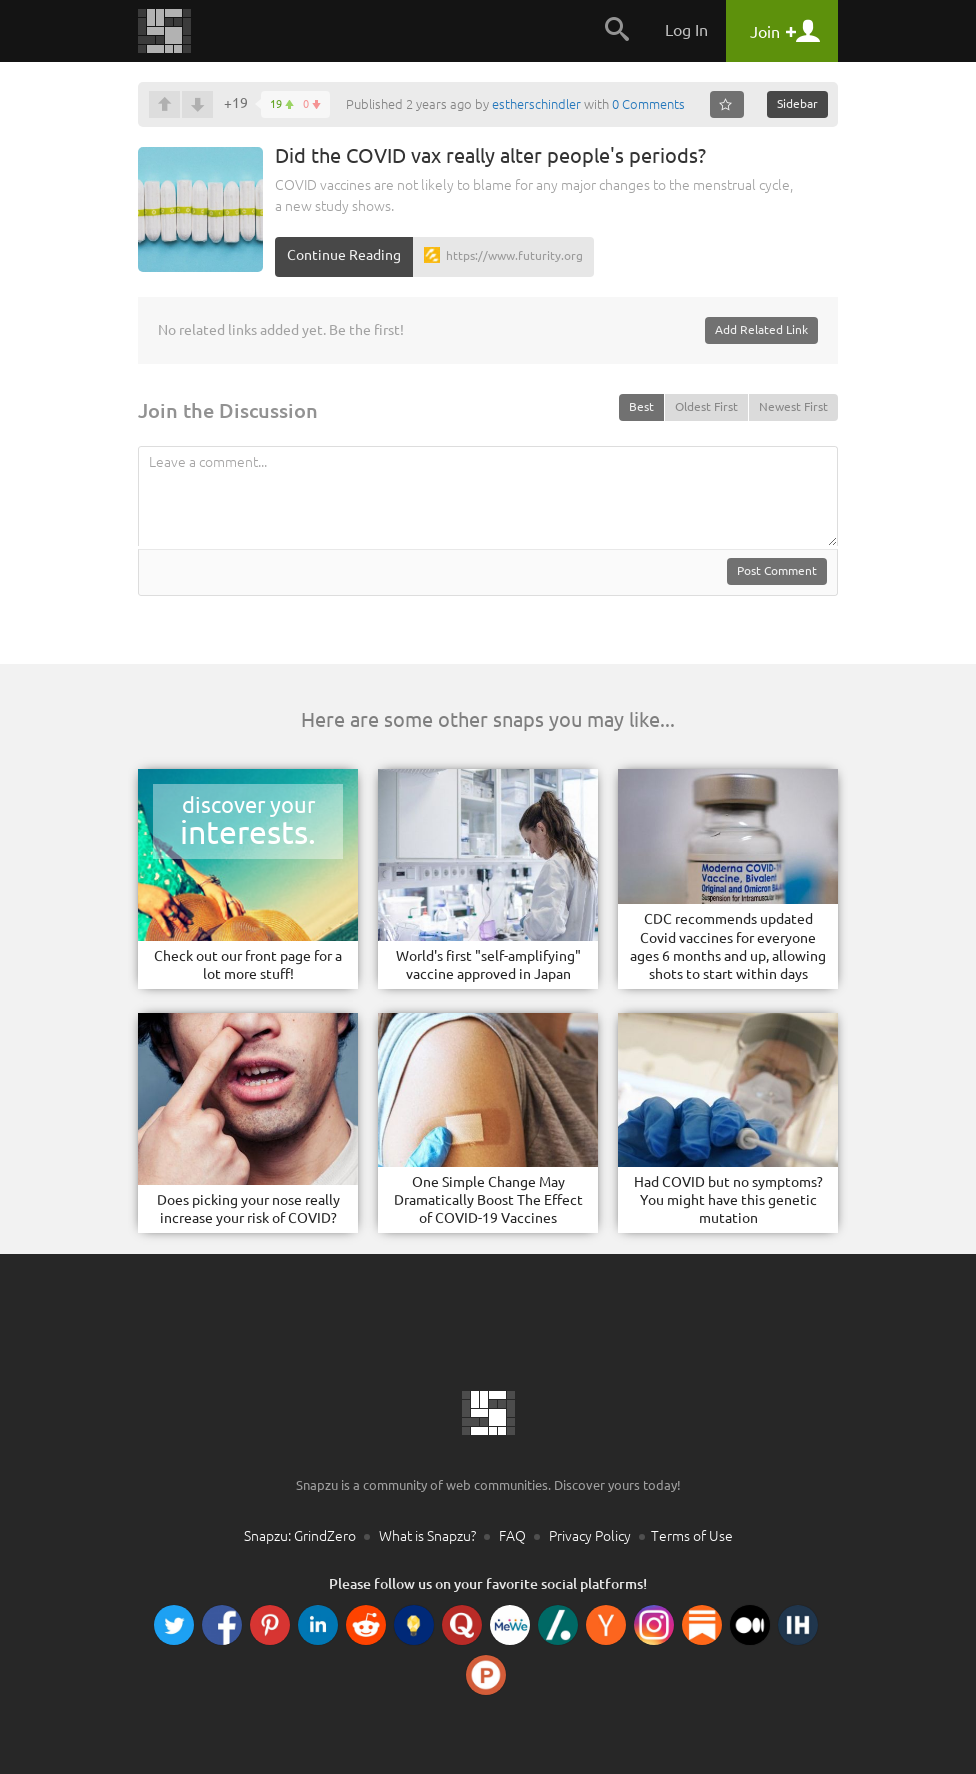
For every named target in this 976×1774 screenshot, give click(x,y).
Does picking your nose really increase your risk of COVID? (248, 1209)
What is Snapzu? (427, 1536)
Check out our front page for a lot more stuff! (248, 965)
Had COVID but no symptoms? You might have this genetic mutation (728, 1200)
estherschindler (536, 104)
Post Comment (777, 570)
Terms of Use (692, 1536)
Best (641, 406)
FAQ (512, 1536)
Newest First (793, 406)
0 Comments (648, 104)
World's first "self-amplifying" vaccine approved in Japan (488, 965)
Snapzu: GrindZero (300, 1536)
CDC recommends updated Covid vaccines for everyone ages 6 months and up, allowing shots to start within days (728, 946)
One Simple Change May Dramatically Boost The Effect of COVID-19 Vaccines (488, 1200)
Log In (686, 30)
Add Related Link (761, 329)
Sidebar (797, 103)
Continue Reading (344, 255)
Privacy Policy (590, 1536)
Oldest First (706, 406)
